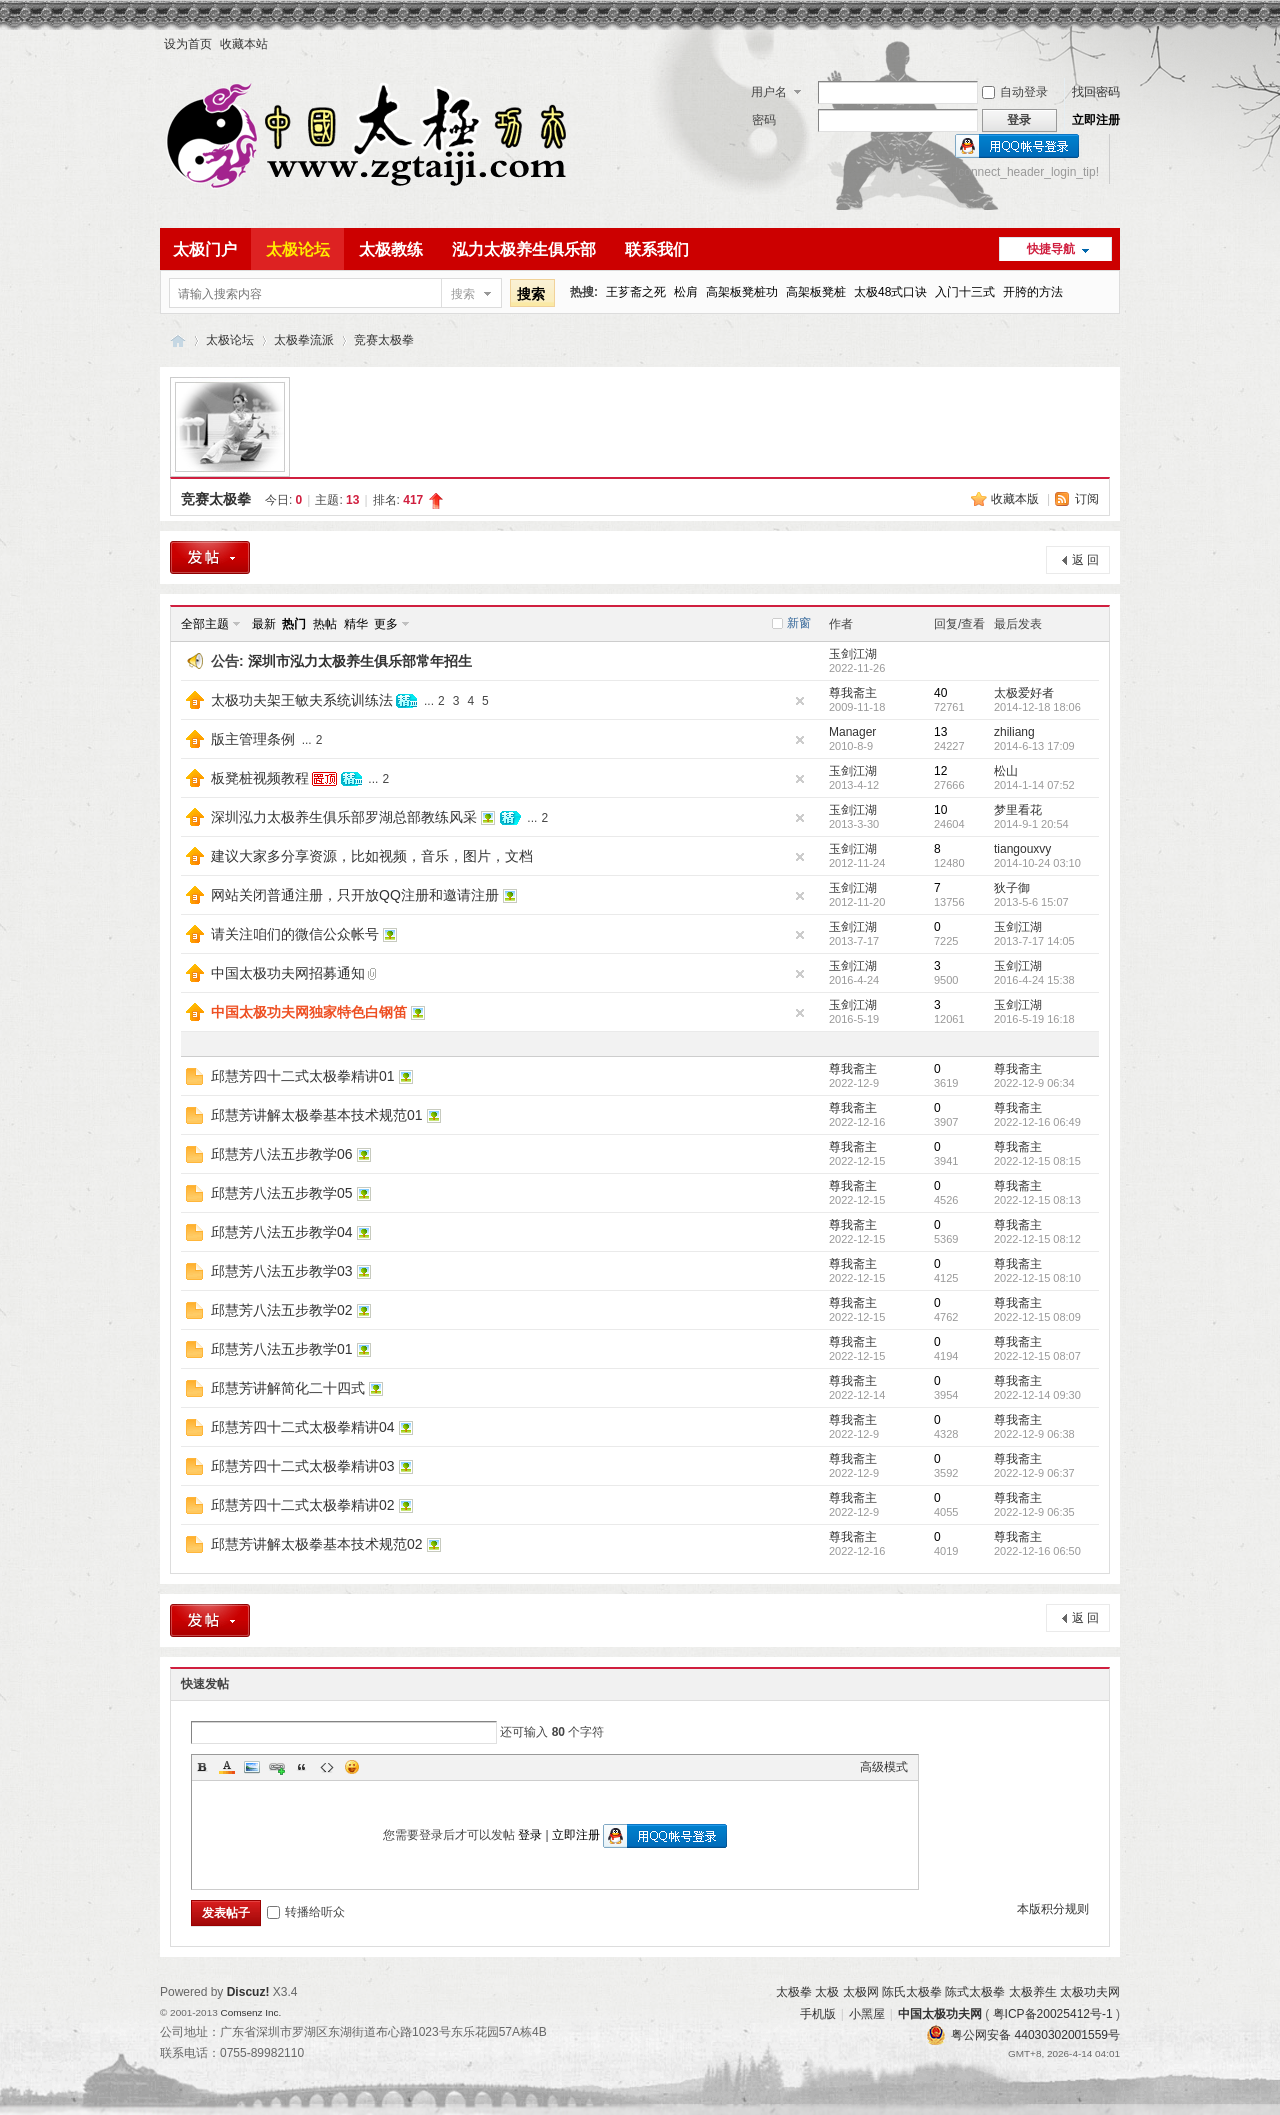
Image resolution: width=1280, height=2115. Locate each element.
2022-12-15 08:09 (1037, 1317)
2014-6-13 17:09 (1034, 746)
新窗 (799, 623)
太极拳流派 (304, 340)
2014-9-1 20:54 (1031, 824)
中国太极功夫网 (178, 340)
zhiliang (1014, 732)
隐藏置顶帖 (800, 701)
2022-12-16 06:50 (1037, 1551)
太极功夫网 (1090, 1992)
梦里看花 (1018, 810)
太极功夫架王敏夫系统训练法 (302, 700)
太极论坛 (298, 249)
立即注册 (1096, 120)
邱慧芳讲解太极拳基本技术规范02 (317, 1544)
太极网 (861, 1992)
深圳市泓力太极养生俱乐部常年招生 (360, 661)
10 (940, 810)
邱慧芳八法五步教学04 (282, 1232)
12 (940, 771)
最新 (264, 624)
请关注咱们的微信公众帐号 (295, 934)
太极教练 (391, 249)
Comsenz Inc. (250, 2012)
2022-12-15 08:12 (1037, 1239)
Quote (302, 1767)
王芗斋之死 (636, 292)
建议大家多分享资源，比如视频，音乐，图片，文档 (372, 856)
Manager (852, 732)
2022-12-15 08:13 (1037, 1200)
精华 (356, 624)
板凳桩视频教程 (260, 778)
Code (327, 1767)
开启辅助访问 (1115, 44)
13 (940, 732)
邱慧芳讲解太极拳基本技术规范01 (317, 1115)
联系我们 (657, 249)
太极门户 (205, 249)
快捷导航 (1051, 249)
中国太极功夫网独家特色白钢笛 (309, 1012)
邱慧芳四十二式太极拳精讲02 (303, 1505)
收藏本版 (1016, 499)
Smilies (352, 1767)
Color (227, 1767)
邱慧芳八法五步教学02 (282, 1310)
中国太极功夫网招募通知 (288, 973)
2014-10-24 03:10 (1037, 863)
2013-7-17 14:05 (1034, 941)
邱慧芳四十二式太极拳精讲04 (303, 1427)
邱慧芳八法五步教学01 (282, 1349)
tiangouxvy (1022, 849)
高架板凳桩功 (742, 292)
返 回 (1085, 560)
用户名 (769, 92)
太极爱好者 (1024, 693)
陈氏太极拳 (912, 1992)
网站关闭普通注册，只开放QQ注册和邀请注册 (355, 895)
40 (940, 693)
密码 (764, 120)
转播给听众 (306, 1912)
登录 (530, 1835)
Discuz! (248, 1992)
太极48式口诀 (890, 292)
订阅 (1087, 499)
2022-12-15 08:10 (1037, 1278)
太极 (827, 1992)
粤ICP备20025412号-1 (1053, 2014)
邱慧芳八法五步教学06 (282, 1154)
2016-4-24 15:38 (1034, 980)
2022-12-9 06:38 (1034, 1434)
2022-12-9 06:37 (1034, 1473)
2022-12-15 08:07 (1037, 1356)
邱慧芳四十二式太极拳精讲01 (303, 1076)
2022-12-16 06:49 (1037, 1122)
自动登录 (1015, 92)
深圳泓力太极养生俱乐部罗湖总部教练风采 (344, 817)
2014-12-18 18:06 (1037, 707)
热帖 (325, 624)
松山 (1006, 771)
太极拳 (794, 1992)
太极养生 (1033, 1992)
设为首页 (188, 44)
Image (252, 1767)
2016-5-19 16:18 (1034, 1019)
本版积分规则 (1053, 1909)
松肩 (686, 292)
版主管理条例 (253, 739)
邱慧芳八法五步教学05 (282, 1193)
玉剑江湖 (853, 654)
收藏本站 (244, 44)
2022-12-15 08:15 (1037, 1161)
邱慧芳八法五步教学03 (282, 1271)
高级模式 (884, 1767)
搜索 (463, 294)
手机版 (818, 2014)
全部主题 (205, 624)
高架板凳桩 (816, 292)
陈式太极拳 (975, 1992)
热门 (294, 624)
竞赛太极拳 (384, 340)
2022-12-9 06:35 (1034, 1512)
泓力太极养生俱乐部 (524, 249)
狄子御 (1012, 888)
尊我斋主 (853, 693)
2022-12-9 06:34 (1034, 1083)
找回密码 (1096, 92)
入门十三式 (965, 292)
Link (277, 1767)
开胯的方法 (1033, 292)
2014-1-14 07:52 (1034, 785)
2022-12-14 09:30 (1037, 1395)
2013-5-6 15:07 (1031, 902)
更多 (386, 624)
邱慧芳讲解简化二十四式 (288, 1388)
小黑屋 (867, 2014)
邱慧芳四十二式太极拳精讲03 (303, 1466)
